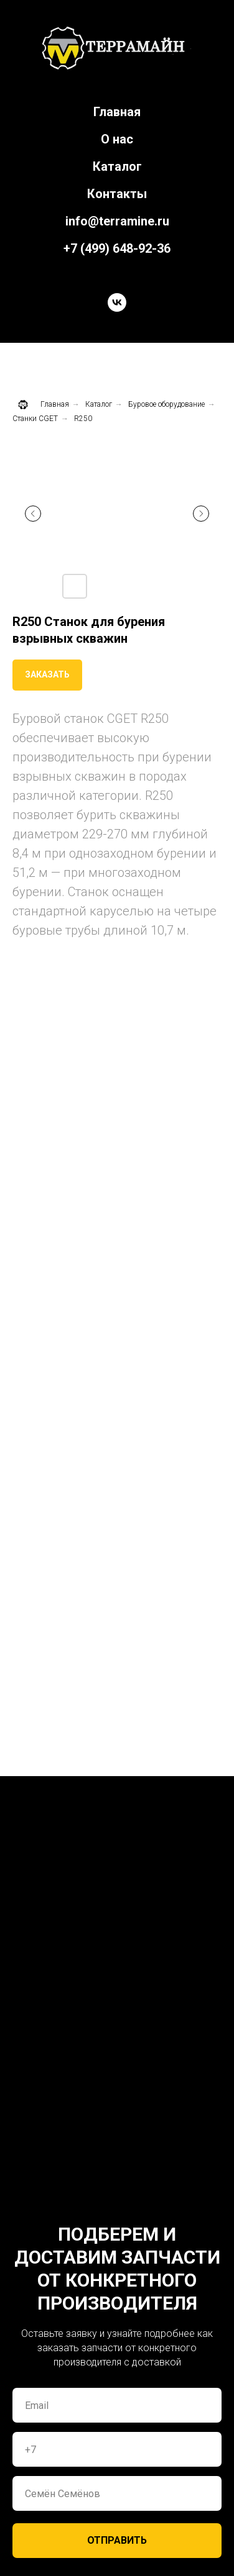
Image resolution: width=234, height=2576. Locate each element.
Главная (117, 111)
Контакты (117, 193)
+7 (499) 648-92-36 (117, 248)
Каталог (117, 166)
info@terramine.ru (117, 221)
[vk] (117, 302)
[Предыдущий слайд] (33, 514)
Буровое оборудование (166, 404)
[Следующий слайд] (201, 514)
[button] (47, 675)
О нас (117, 139)
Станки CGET (35, 418)
